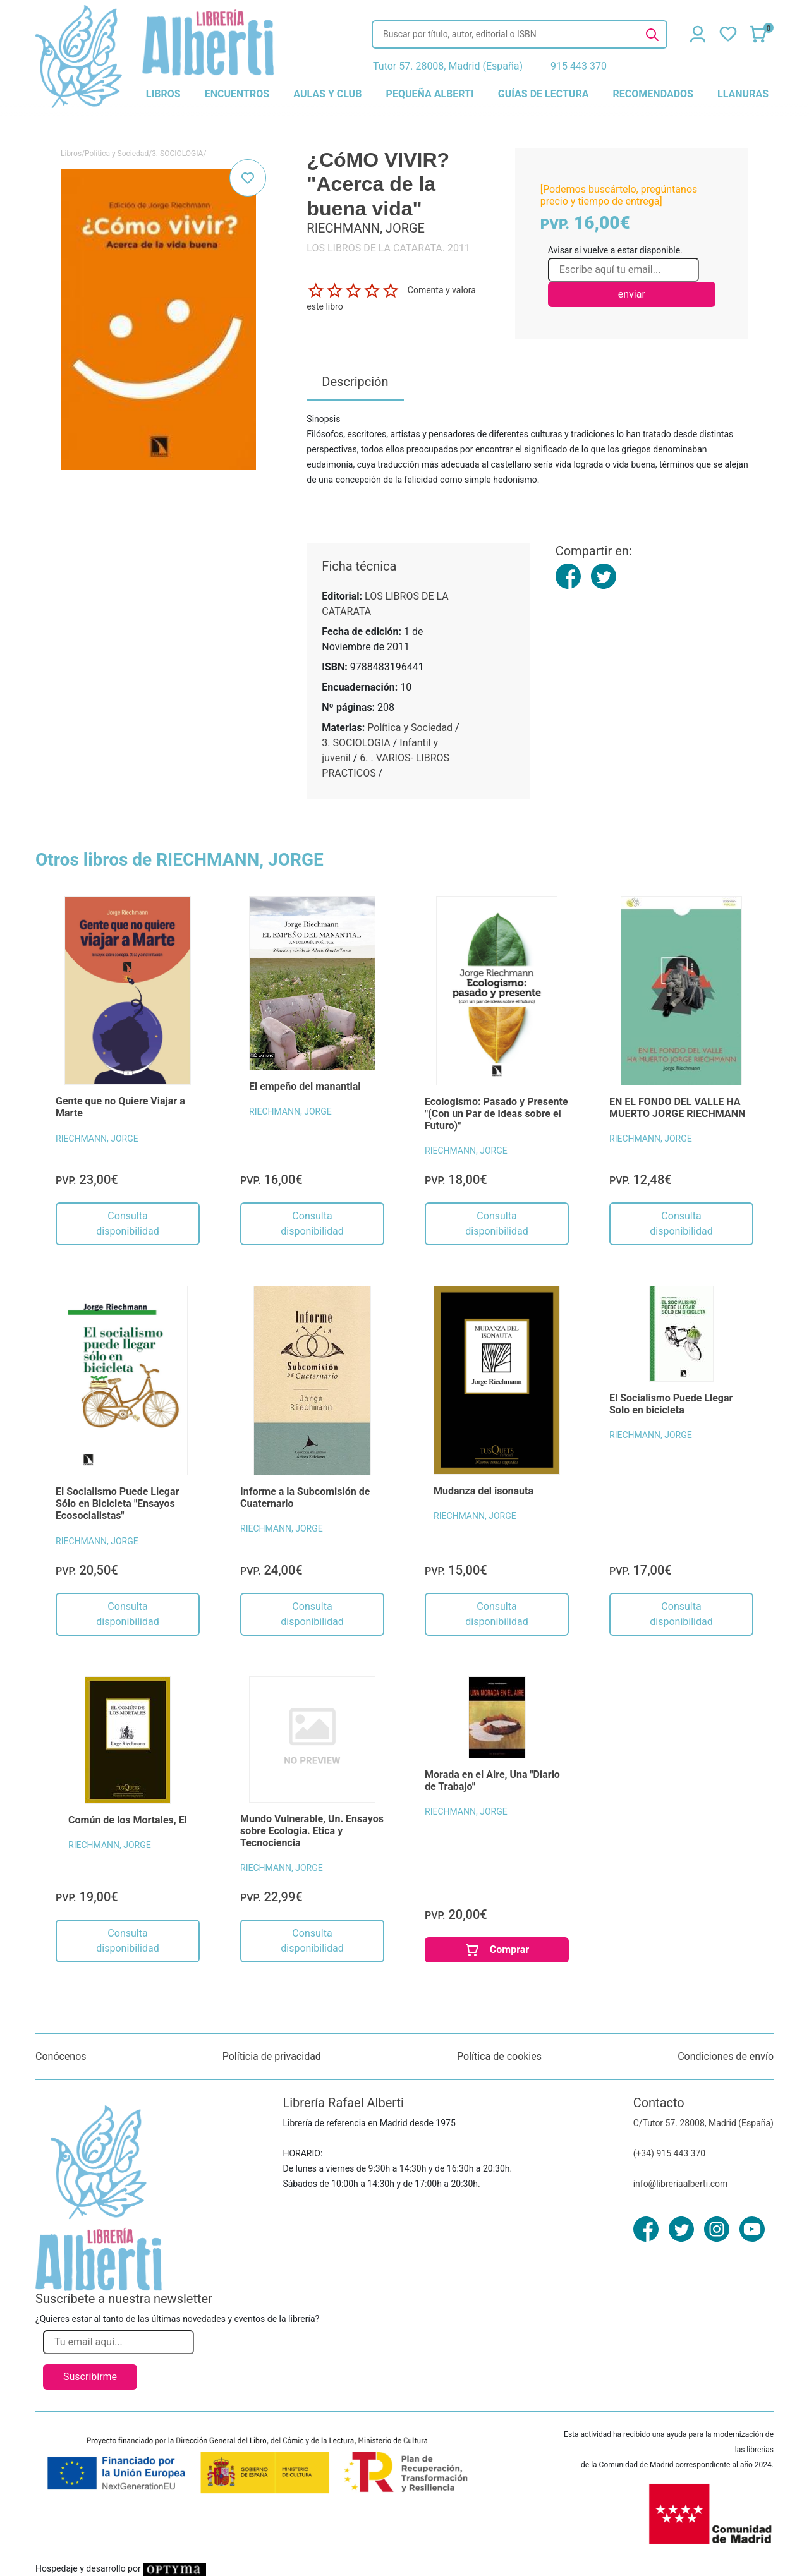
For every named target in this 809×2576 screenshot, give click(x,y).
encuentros (237, 94)
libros (163, 94)
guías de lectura (543, 94)
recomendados (653, 94)
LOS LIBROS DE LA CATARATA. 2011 (388, 248)
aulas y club (327, 94)
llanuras (743, 94)
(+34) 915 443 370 (669, 2153)
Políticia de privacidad (271, 2056)
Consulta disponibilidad (127, 1223)
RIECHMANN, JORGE (97, 1139)
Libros (71, 153)
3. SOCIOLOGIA (177, 153)
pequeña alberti (430, 94)
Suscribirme (90, 2377)
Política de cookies (499, 2056)
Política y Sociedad (117, 153)
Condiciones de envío (726, 2056)
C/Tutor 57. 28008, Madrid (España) (703, 2123)
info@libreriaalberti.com (680, 2184)
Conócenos (61, 2056)
